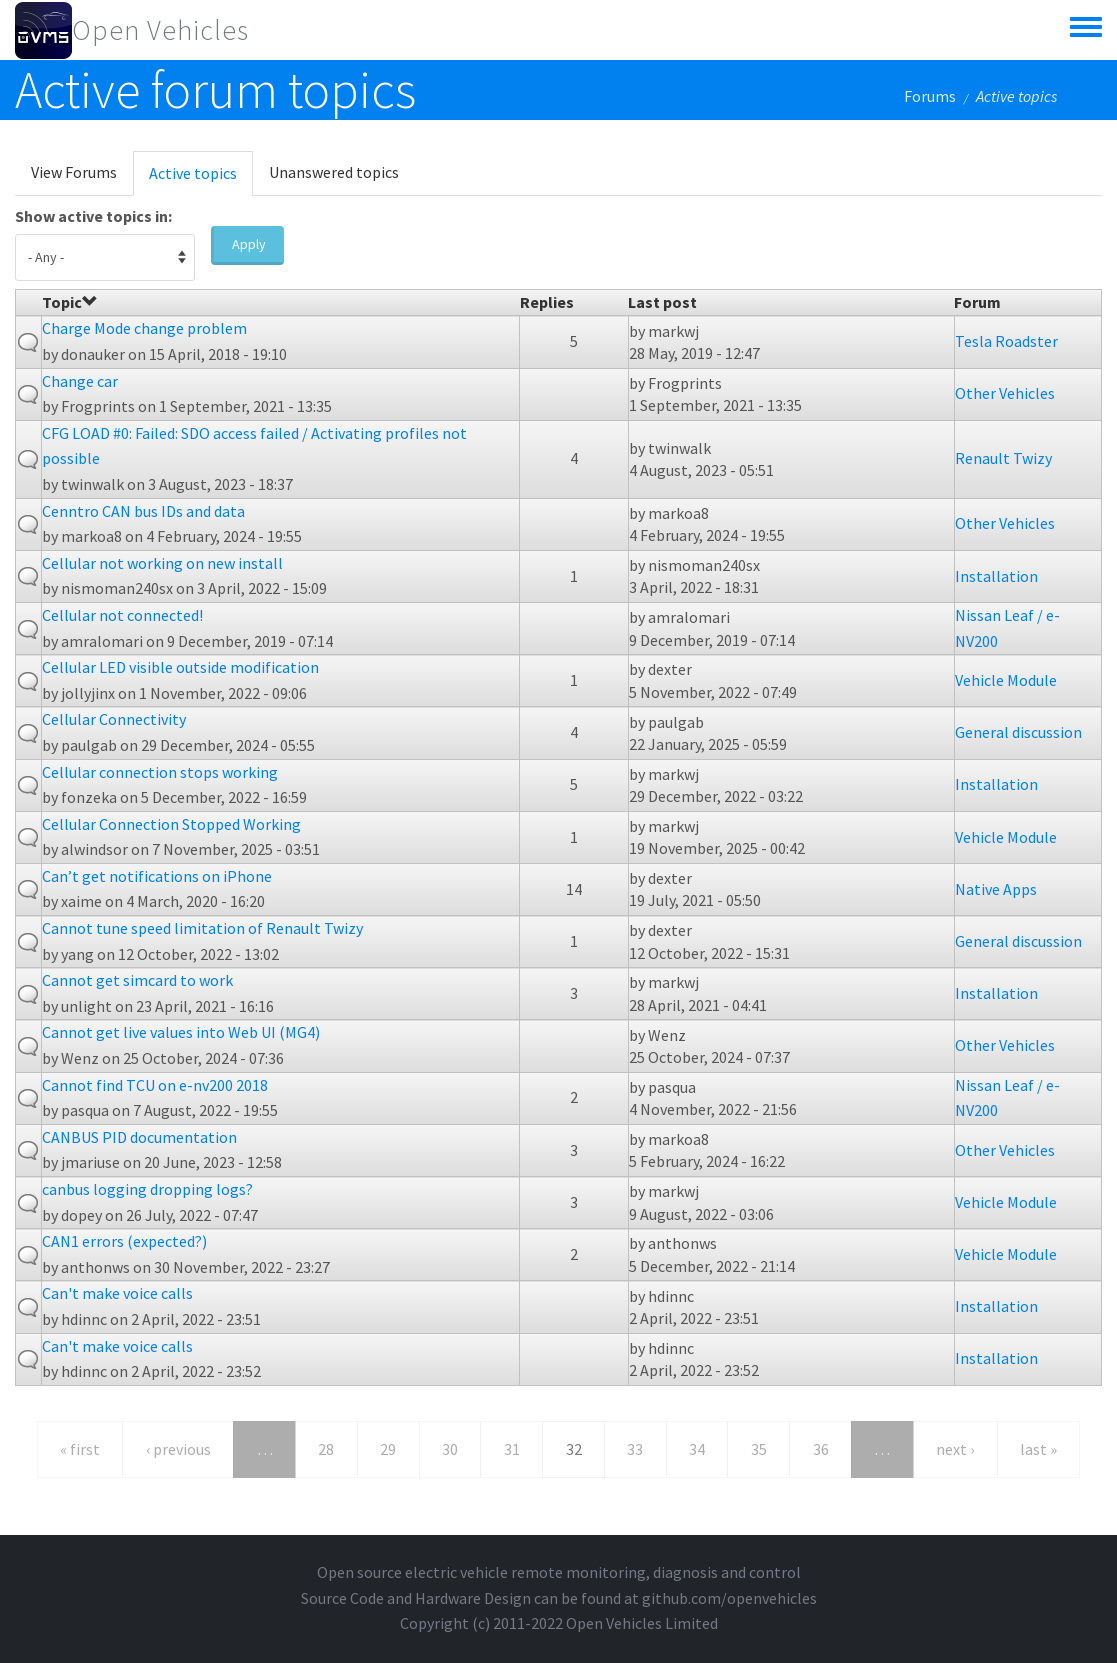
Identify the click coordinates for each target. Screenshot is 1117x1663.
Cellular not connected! (122, 615)
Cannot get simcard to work (137, 980)
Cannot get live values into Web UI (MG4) (181, 1032)
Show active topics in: (93, 216)
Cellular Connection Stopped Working (171, 824)
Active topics (201, 179)
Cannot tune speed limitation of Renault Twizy (202, 928)
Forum (977, 302)
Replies (547, 302)
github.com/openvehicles (729, 1598)
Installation (996, 576)
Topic (70, 302)
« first (80, 1449)
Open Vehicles (160, 30)
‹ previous (178, 1449)
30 (450, 1449)
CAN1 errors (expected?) (124, 1241)
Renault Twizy (1003, 458)
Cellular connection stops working (160, 772)
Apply (249, 244)
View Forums (74, 172)
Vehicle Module (1006, 680)
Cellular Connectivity (114, 719)
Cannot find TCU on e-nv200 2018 (155, 1085)
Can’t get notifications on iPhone (157, 876)
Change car (80, 381)
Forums (930, 96)
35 (759, 1449)
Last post (662, 302)
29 (388, 1449)
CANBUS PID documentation (139, 1137)
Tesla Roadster (1006, 341)
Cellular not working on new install (162, 563)
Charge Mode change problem (144, 328)
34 (697, 1449)
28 (326, 1449)
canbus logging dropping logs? (147, 1189)
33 (635, 1449)
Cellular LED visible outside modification (180, 667)
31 (512, 1449)
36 (821, 1449)
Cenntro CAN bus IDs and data (143, 511)
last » (1038, 1449)
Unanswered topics (334, 172)
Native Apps (996, 889)
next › (955, 1449)
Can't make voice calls (117, 1293)
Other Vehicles (1005, 393)
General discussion (1018, 732)
